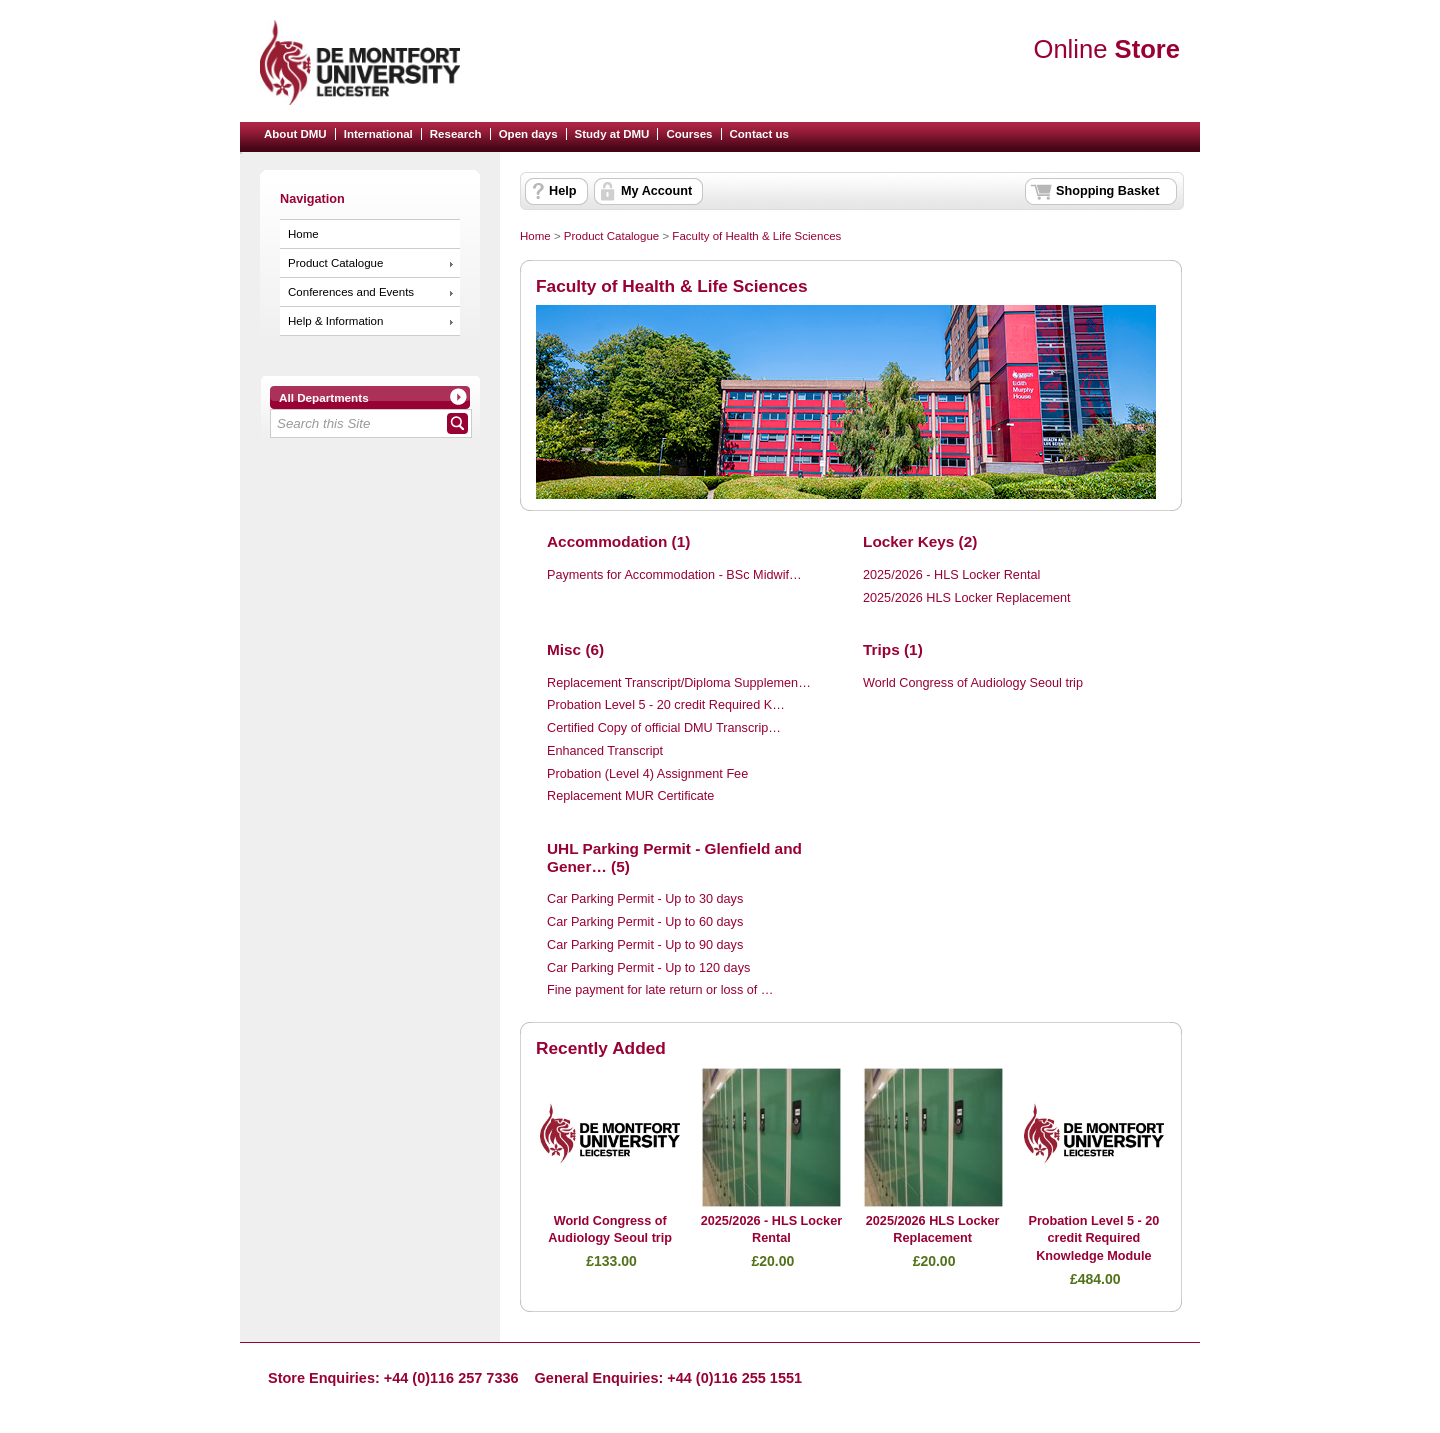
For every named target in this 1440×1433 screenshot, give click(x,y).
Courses (689, 134)
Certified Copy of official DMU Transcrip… (664, 728)
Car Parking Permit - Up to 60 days (645, 922)
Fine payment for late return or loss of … (660, 990)
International (378, 134)
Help (562, 191)
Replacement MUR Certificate (630, 796)
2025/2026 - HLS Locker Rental (951, 575)
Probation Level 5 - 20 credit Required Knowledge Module (1093, 1238)
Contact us (760, 134)
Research (456, 134)
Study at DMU (612, 134)
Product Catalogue (335, 263)
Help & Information (335, 321)
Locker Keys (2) (920, 541)
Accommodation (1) (618, 541)
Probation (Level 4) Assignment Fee (647, 774)
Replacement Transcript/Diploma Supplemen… (679, 683)
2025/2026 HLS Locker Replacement (967, 598)
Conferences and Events (351, 292)
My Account (656, 191)
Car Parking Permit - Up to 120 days (648, 968)
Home (303, 234)
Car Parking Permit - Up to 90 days (645, 945)
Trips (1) (893, 649)
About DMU (295, 134)
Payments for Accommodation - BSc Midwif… (674, 575)
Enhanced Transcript (605, 751)
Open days (528, 134)
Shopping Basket (1107, 191)
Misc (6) (575, 649)
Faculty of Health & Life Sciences (756, 236)
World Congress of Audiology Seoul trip (973, 683)
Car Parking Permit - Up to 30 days (645, 899)
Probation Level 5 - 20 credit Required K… (666, 705)
